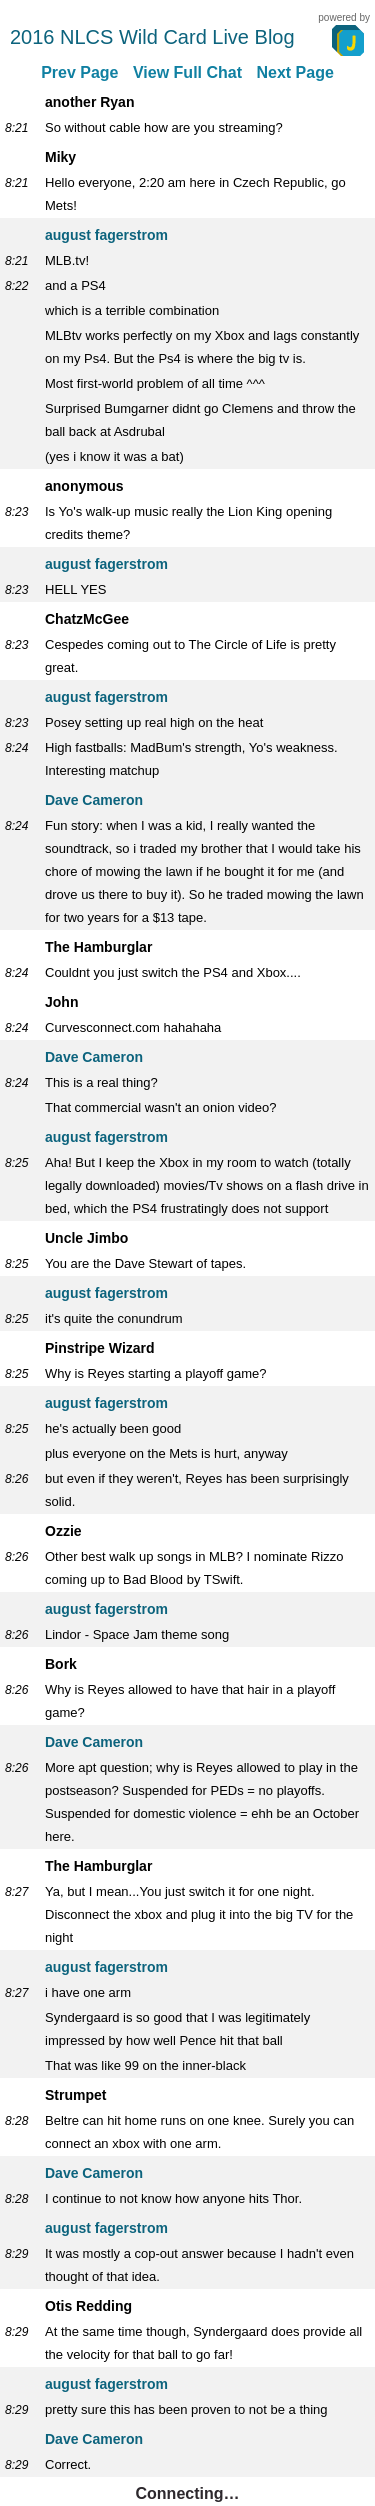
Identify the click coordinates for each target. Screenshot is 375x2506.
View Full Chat (187, 72)
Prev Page (79, 72)
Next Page (294, 72)
